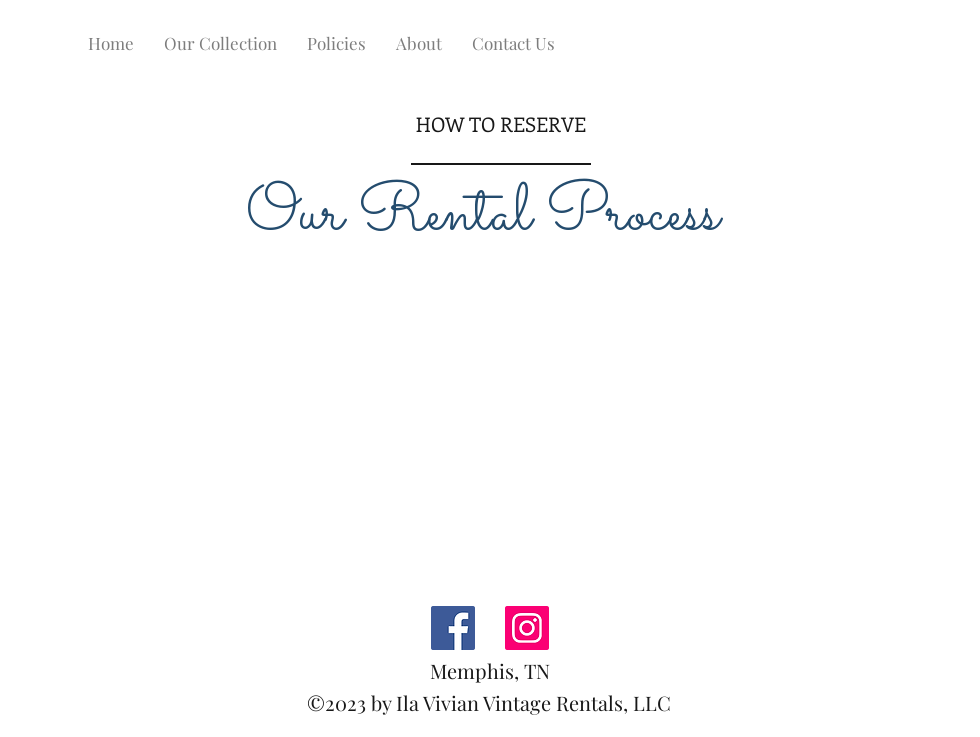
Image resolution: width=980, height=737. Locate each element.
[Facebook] (453, 628)
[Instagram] (527, 628)
